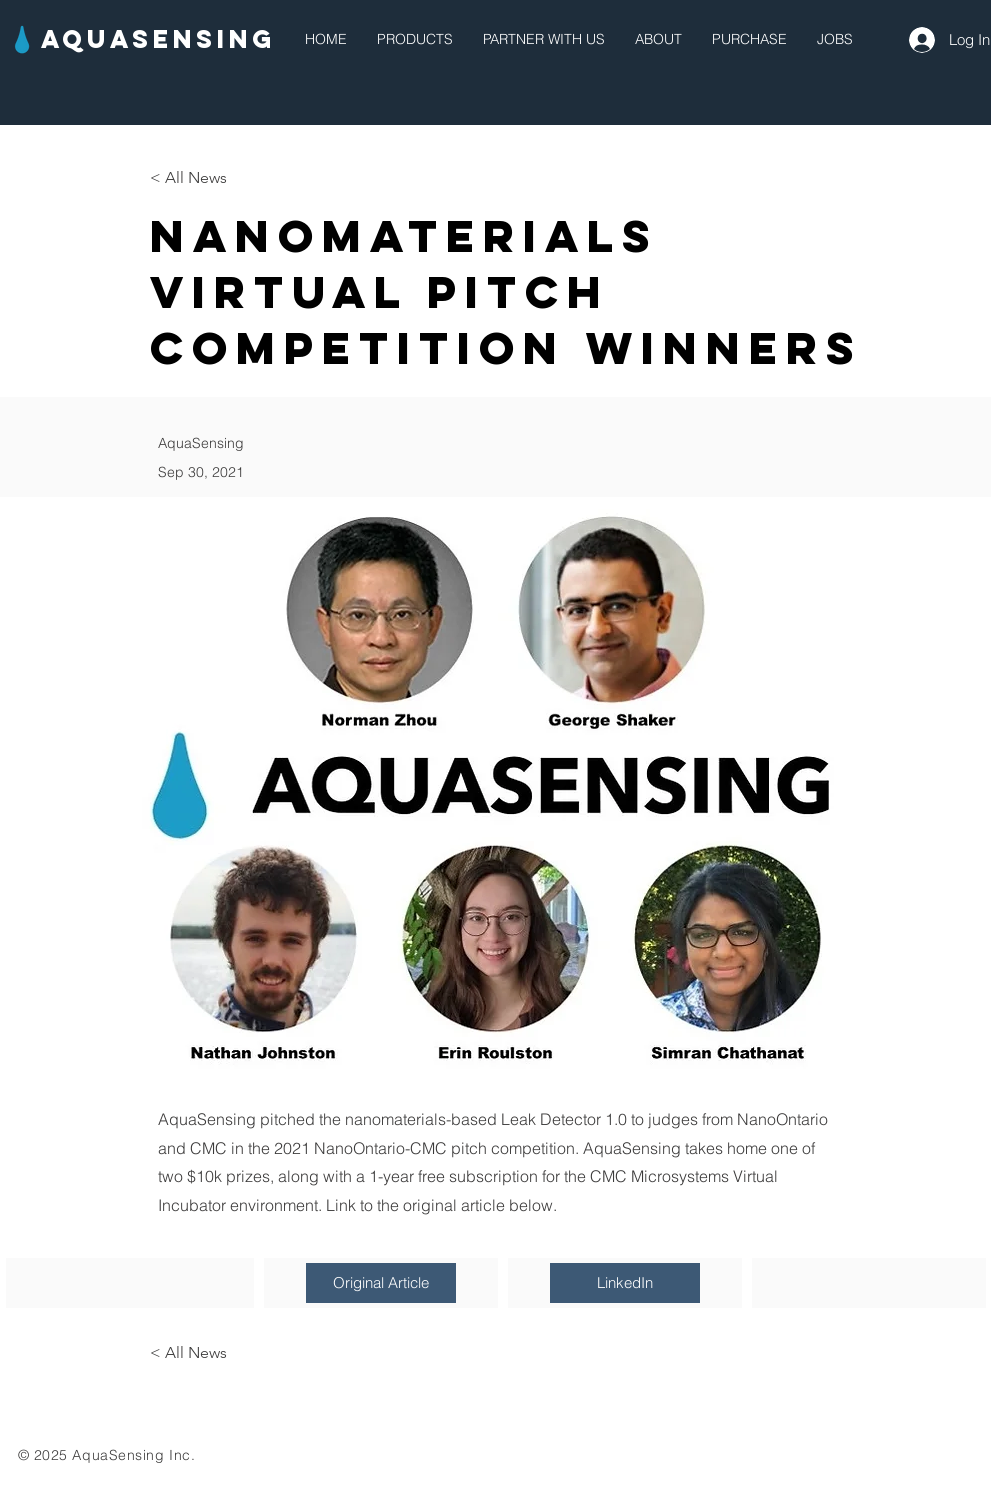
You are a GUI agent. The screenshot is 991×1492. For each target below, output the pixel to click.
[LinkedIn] (625, 1283)
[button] (415, 39)
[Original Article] (381, 1283)
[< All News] (216, 178)
